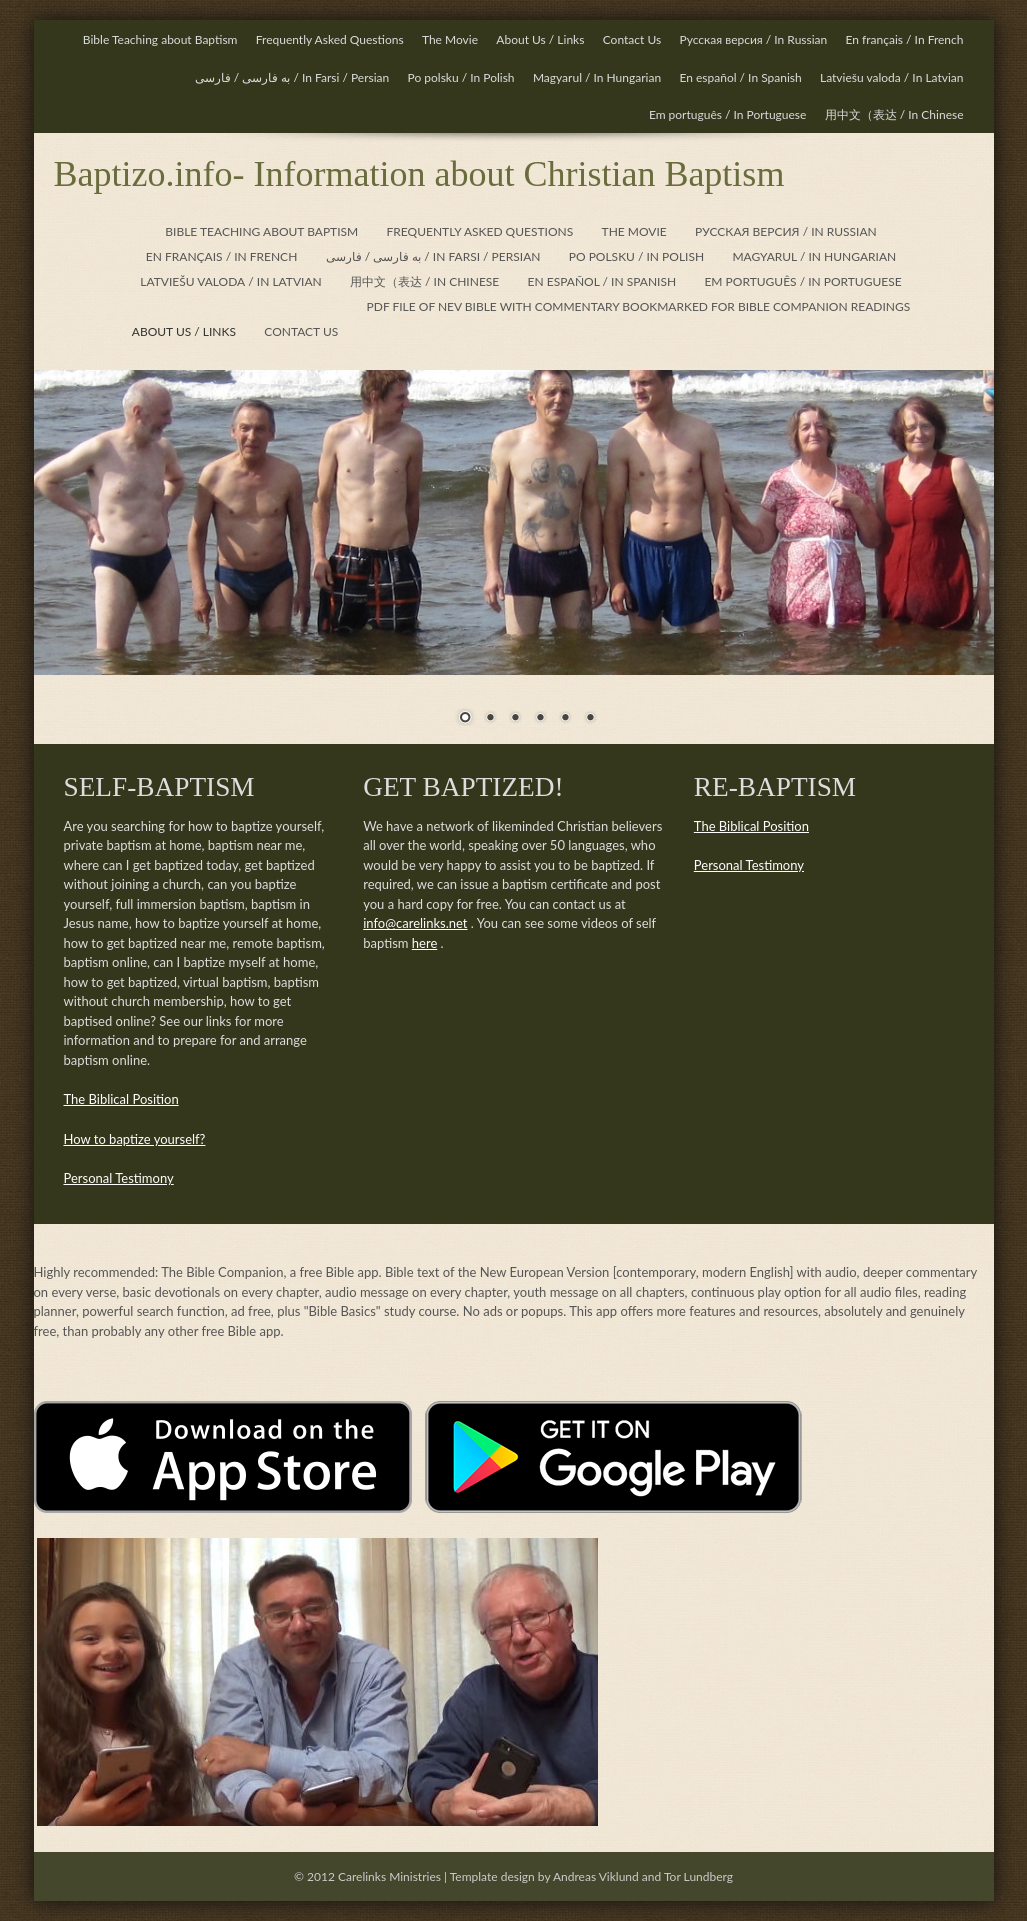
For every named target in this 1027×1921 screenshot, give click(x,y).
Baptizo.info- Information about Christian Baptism (419, 174)
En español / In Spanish (740, 77)
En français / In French (905, 39)
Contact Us (632, 39)
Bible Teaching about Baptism (160, 39)
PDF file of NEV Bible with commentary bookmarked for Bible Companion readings (639, 306)
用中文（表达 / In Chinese (894, 114)
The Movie (450, 39)
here (424, 943)
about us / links (184, 331)
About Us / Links (540, 39)
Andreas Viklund (596, 1876)
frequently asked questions (480, 231)
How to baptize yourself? (135, 1139)
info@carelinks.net (415, 923)
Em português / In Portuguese (728, 114)
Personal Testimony (119, 1178)
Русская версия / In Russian (753, 39)
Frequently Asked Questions (330, 39)
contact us (301, 331)
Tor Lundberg (698, 1876)
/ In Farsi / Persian (292, 77)
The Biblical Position (121, 1099)
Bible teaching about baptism (261, 231)
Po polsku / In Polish (461, 77)
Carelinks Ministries (389, 1876)
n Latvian (891, 77)
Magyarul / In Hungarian (597, 77)
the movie (634, 231)
